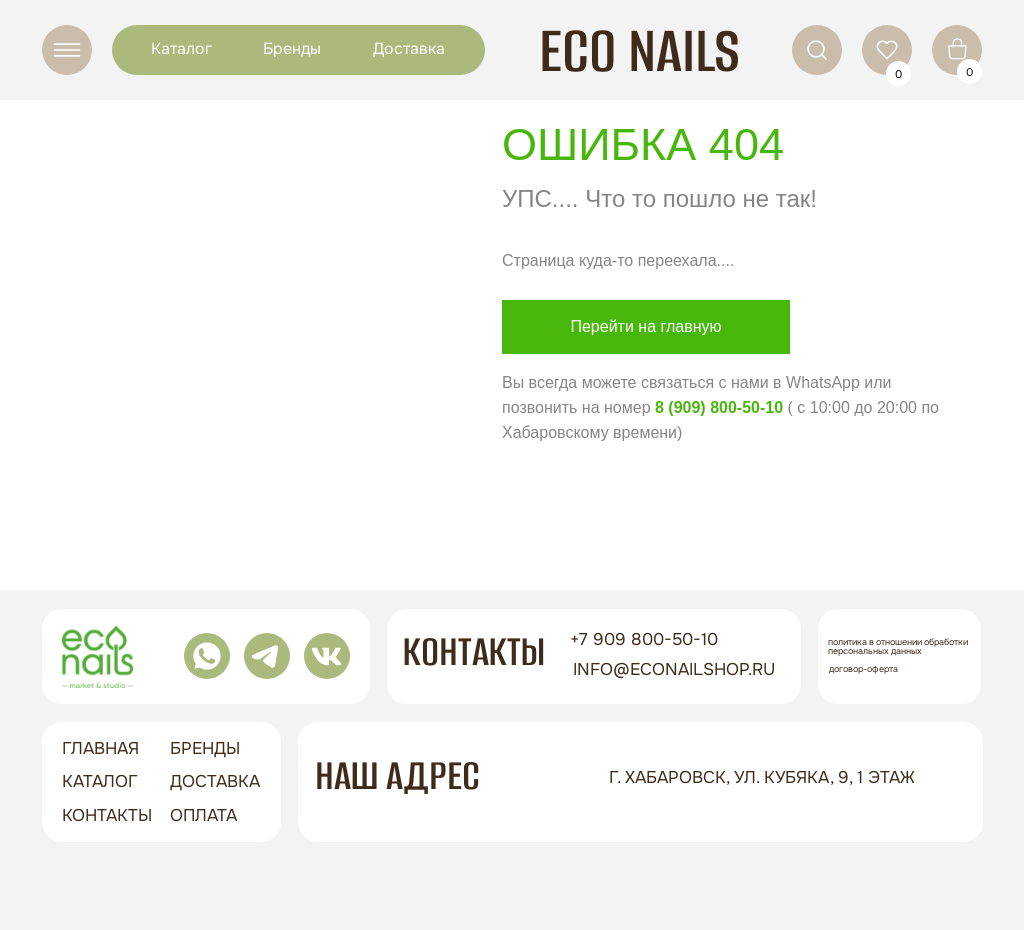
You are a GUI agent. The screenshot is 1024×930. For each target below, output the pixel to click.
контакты (107, 815)
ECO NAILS (639, 50)
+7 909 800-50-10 (644, 639)
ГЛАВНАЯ (100, 748)
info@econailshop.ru (674, 669)
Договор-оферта (863, 669)
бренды (205, 748)
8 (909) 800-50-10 (719, 407)
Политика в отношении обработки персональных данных (898, 646)
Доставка (409, 48)
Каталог (181, 48)
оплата (203, 815)
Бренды (292, 48)
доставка (215, 781)
